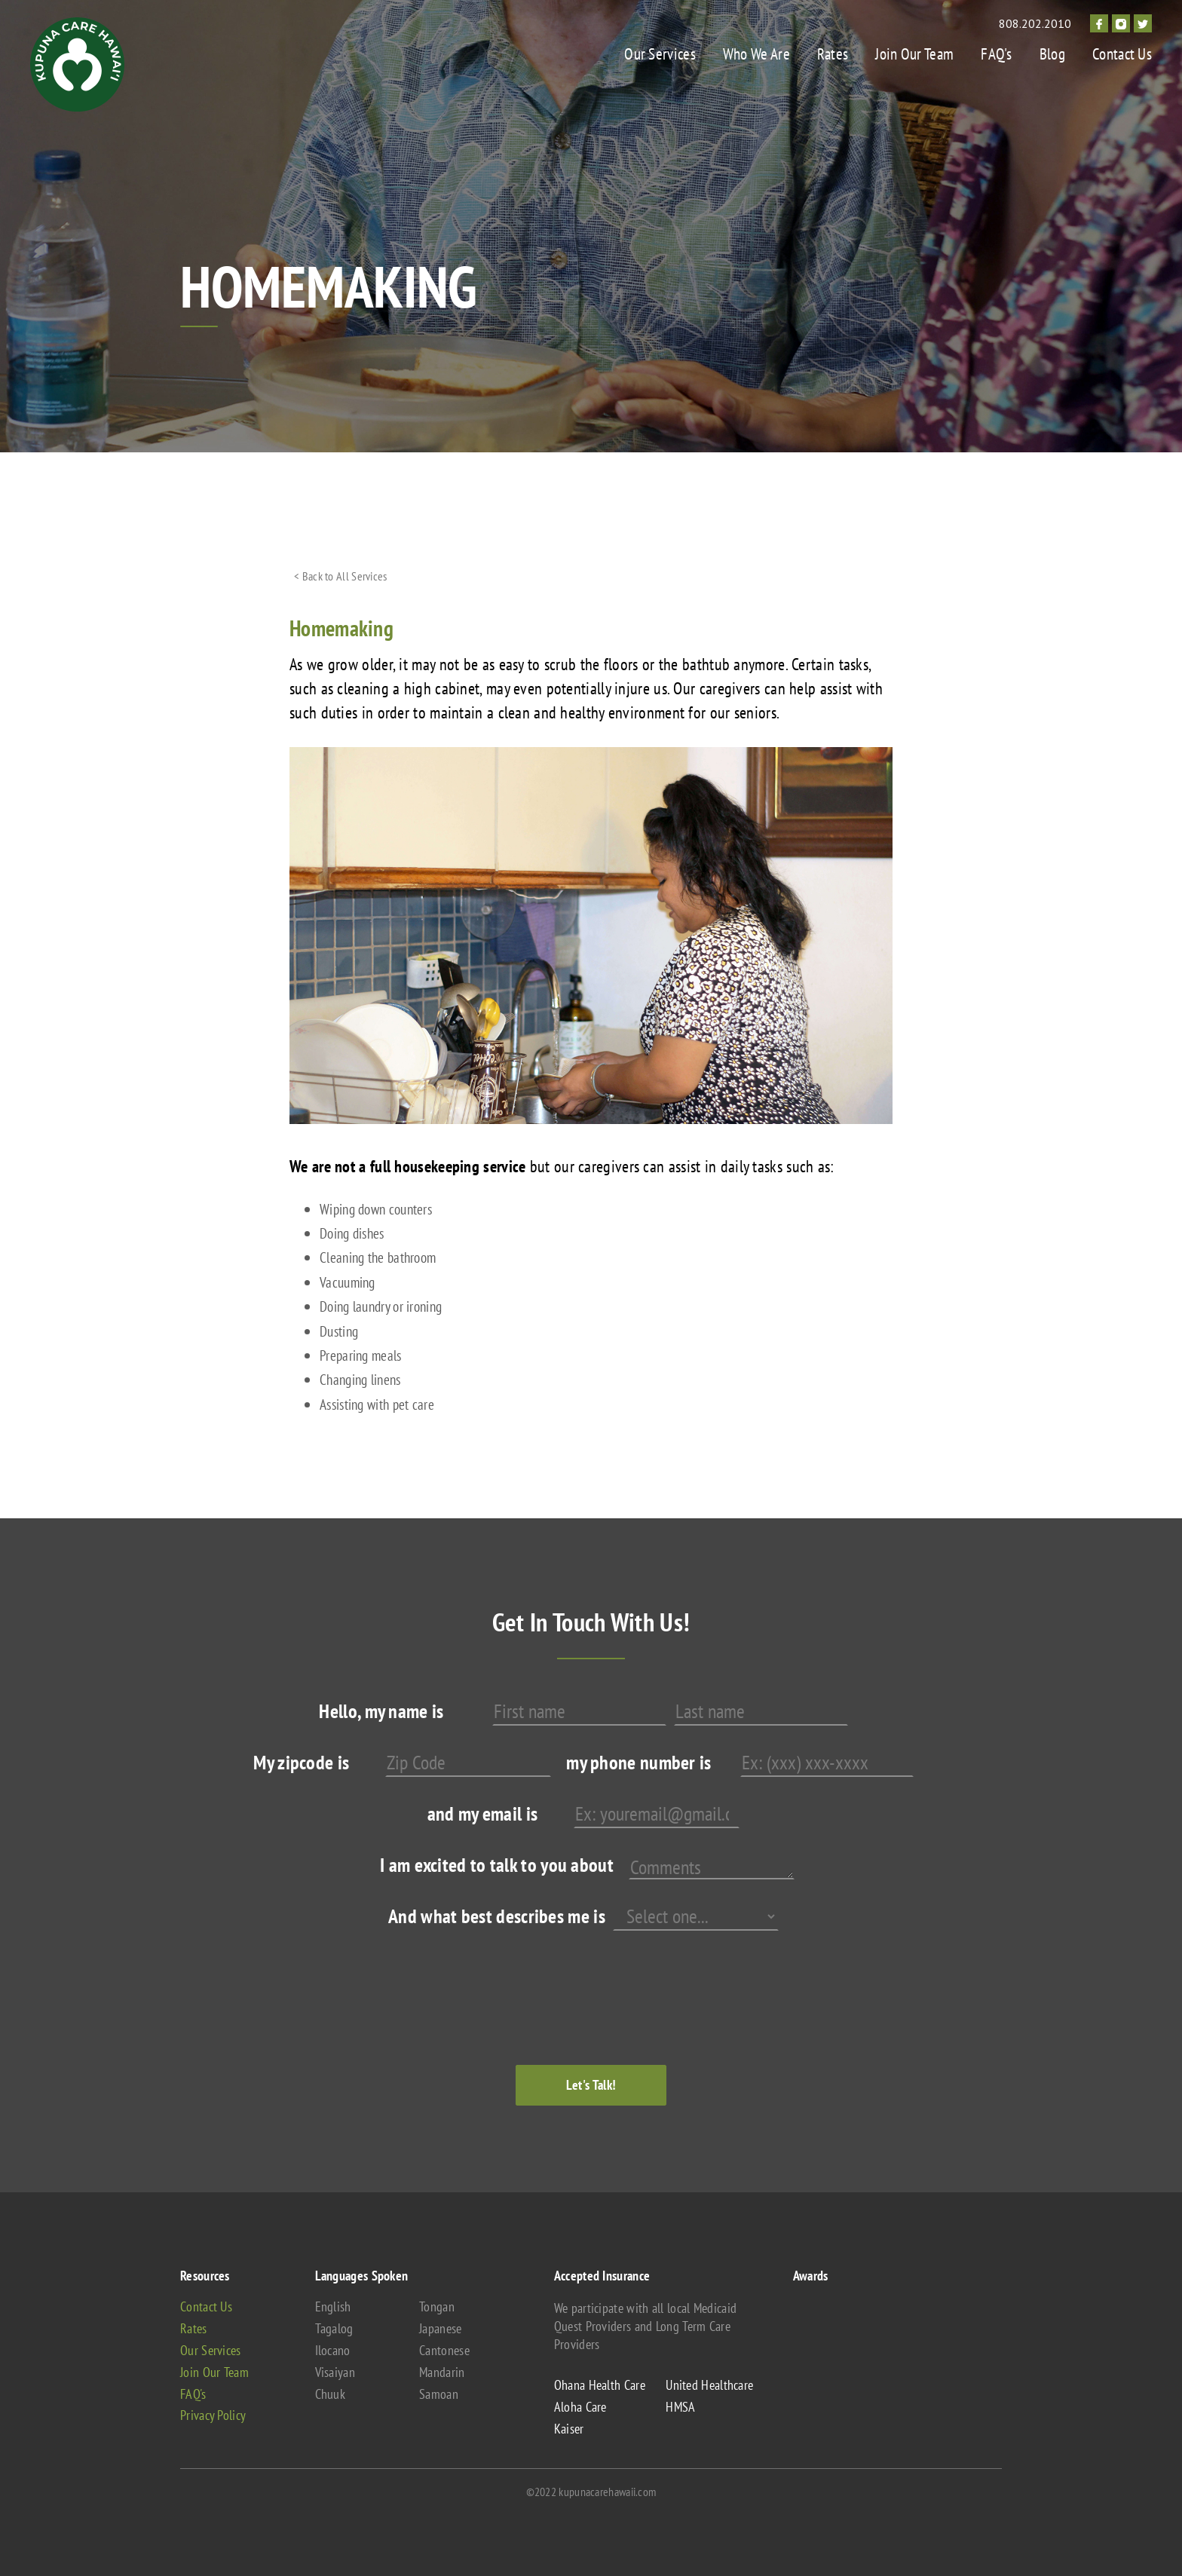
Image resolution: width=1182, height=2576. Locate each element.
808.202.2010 (1035, 23)
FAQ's (996, 54)
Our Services (660, 54)
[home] (77, 64)
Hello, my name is (381, 1711)
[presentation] (563, 1982)
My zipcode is (301, 1762)
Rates (833, 54)
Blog (1052, 54)
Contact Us (1122, 54)
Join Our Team (914, 54)
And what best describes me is (496, 1916)
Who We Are (756, 54)
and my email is (482, 1813)
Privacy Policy (213, 2416)
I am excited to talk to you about (497, 1865)
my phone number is (638, 1762)
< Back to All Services (340, 576)
